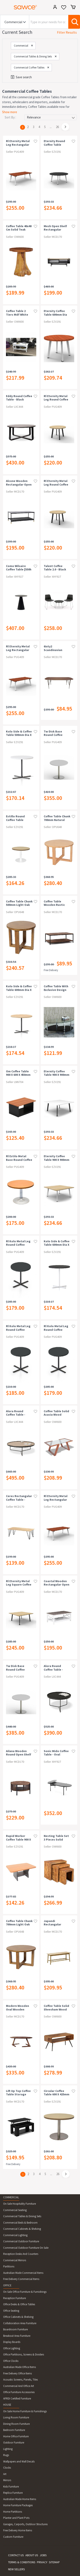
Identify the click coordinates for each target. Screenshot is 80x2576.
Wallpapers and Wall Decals (19, 2461)
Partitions (8, 2266)
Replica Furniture (13, 2493)
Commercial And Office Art (18, 2386)
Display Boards (11, 2342)
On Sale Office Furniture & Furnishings (25, 2292)
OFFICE (7, 2285)
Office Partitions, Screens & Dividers (23, 2354)
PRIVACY (42, 2562)
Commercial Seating (15, 2210)
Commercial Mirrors (14, 2260)
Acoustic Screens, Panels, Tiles (20, 2379)
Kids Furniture (11, 2486)
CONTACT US (16, 2555)
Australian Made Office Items (19, 2367)
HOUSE (7, 2404)
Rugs (6, 2455)
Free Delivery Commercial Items (21, 2279)
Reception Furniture (14, 2298)
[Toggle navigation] (5, 8)
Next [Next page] (75, 129)
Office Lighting (11, 2348)
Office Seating (11, 2310)
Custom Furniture (13, 2537)
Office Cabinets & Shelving (18, 2317)
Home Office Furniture (16, 2436)
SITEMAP (54, 2562)
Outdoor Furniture (13, 2442)
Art (4, 2474)
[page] (75, 2176)
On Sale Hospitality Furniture (19, 2204)
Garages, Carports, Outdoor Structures (25, 2524)
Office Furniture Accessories (19, 2392)
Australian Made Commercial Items (23, 2273)
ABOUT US (31, 2555)
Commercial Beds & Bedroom (20, 2222)
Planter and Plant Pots (16, 2518)
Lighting (8, 2449)
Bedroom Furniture (14, 2430)
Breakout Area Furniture (16, 2336)
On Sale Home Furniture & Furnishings (25, 2411)
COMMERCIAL (11, 2197)
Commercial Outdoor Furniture (21, 2241)
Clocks (7, 2467)
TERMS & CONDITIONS (21, 2562)
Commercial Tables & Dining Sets (22, 2216)
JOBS (43, 2555)
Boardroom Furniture (15, 2329)
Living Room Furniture (16, 2417)
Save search (21, 77)
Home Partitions (12, 2511)
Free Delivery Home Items (17, 2530)
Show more (9, 112)
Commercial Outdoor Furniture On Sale (25, 2248)
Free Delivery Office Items (17, 2373)
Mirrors (7, 2480)
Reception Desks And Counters (20, 2254)
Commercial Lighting (15, 2235)
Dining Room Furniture (16, 2424)
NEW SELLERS (16, 2569)
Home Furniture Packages (18, 2505)
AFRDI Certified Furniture (17, 2398)
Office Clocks (10, 2361)
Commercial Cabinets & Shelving (22, 2229)
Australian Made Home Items (19, 2499)
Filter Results (67, 32)
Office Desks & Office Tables (19, 2304)
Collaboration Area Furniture (19, 2323)
